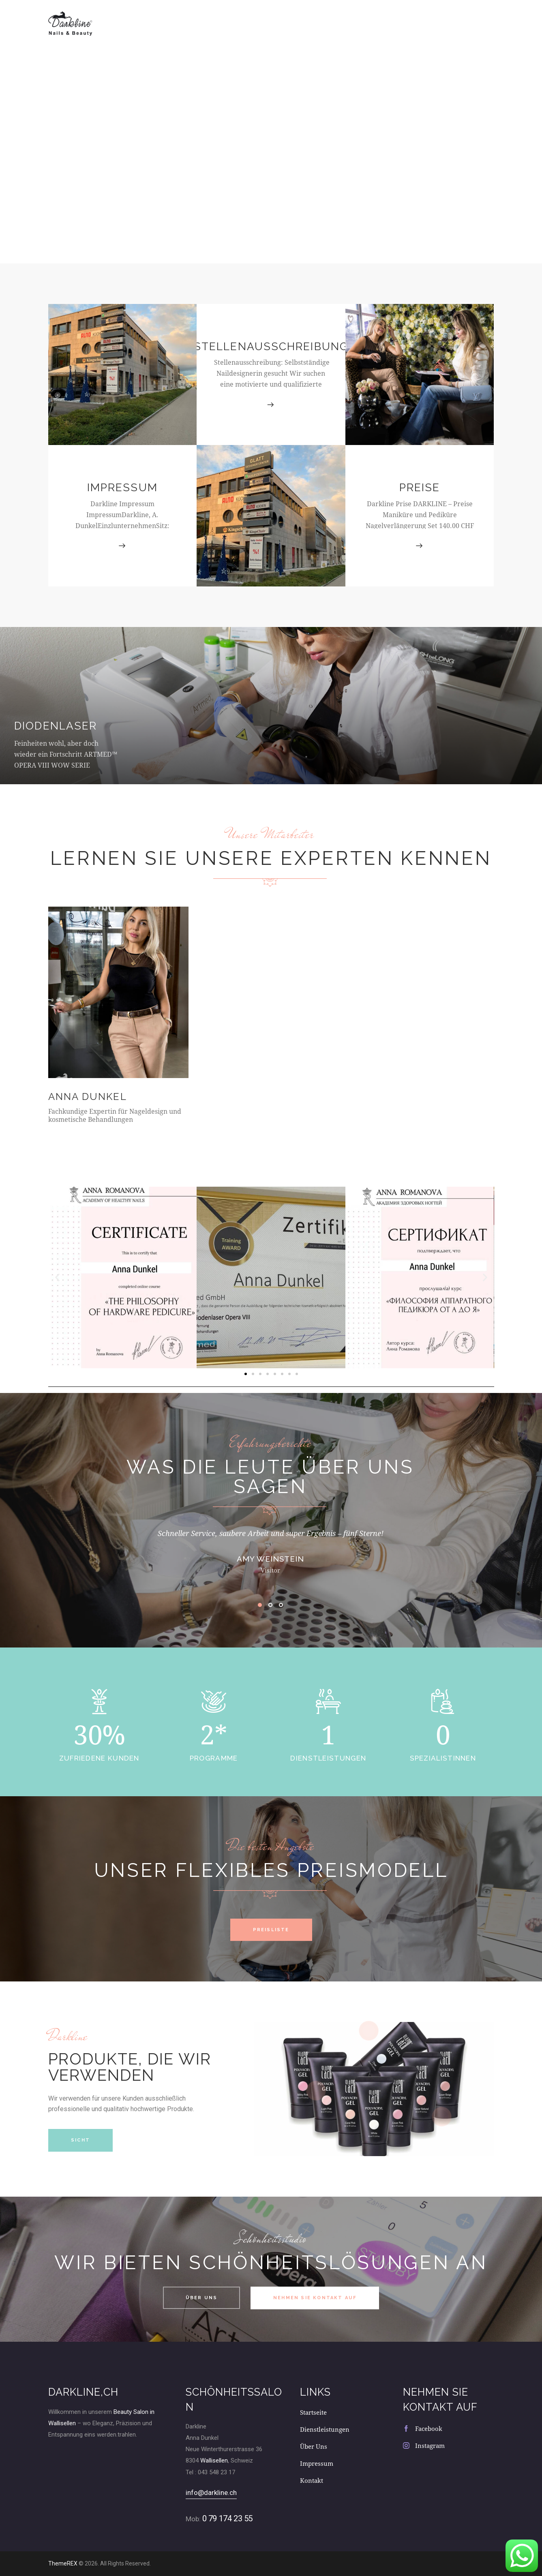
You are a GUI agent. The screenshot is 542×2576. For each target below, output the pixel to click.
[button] (57, 1277)
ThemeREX (62, 2563)
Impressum (122, 487)
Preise (419, 487)
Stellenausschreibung (271, 346)
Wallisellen (214, 2460)
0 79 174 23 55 (227, 2518)
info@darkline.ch (211, 2492)
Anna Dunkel (87, 1096)
